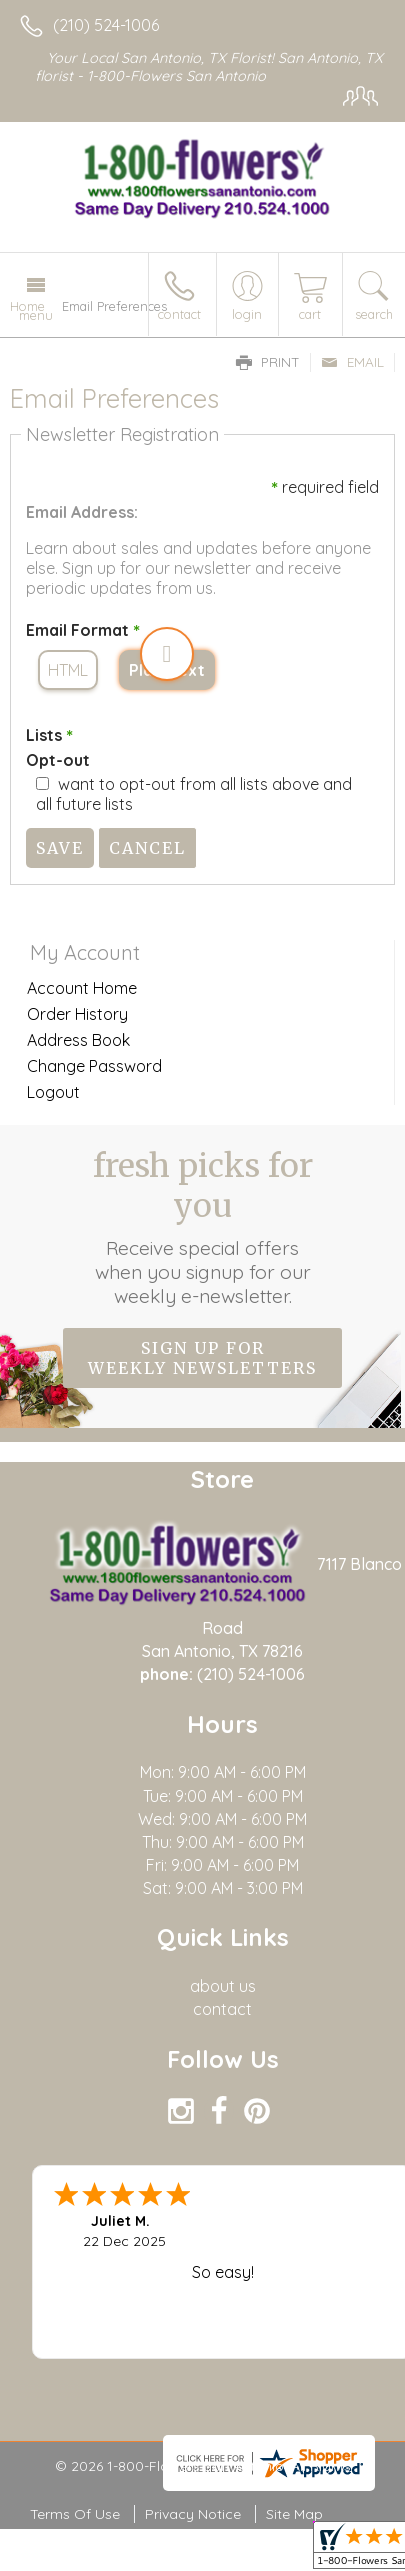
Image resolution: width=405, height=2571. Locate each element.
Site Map (294, 2514)
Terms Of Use (75, 2514)
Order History (77, 1014)
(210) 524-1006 (106, 25)
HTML (68, 670)
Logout (53, 1092)
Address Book (78, 1040)
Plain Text (167, 670)
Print (268, 362)
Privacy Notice (193, 2514)
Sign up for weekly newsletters (202, 1358)
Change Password (94, 1066)
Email (352, 362)
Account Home (82, 988)
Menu (36, 315)
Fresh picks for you (203, 1227)
